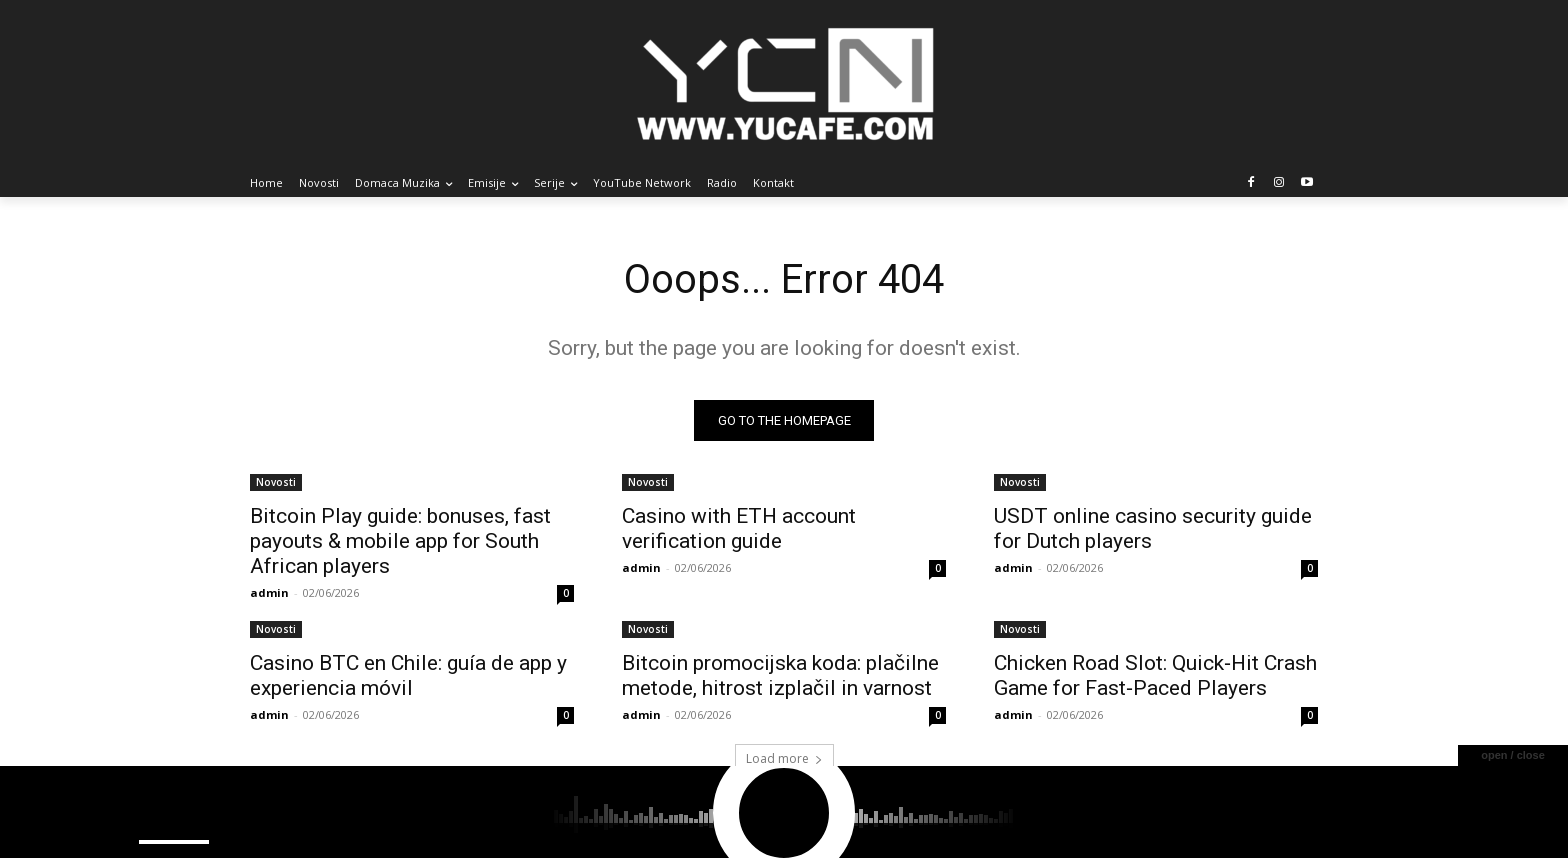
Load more (784, 758)
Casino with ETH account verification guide (739, 528)
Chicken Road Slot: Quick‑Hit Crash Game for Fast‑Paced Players (1155, 675)
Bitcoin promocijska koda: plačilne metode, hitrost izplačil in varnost (780, 675)
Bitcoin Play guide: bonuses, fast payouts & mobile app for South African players (400, 541)
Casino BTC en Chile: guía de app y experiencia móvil (408, 675)
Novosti (276, 482)
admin (269, 592)
